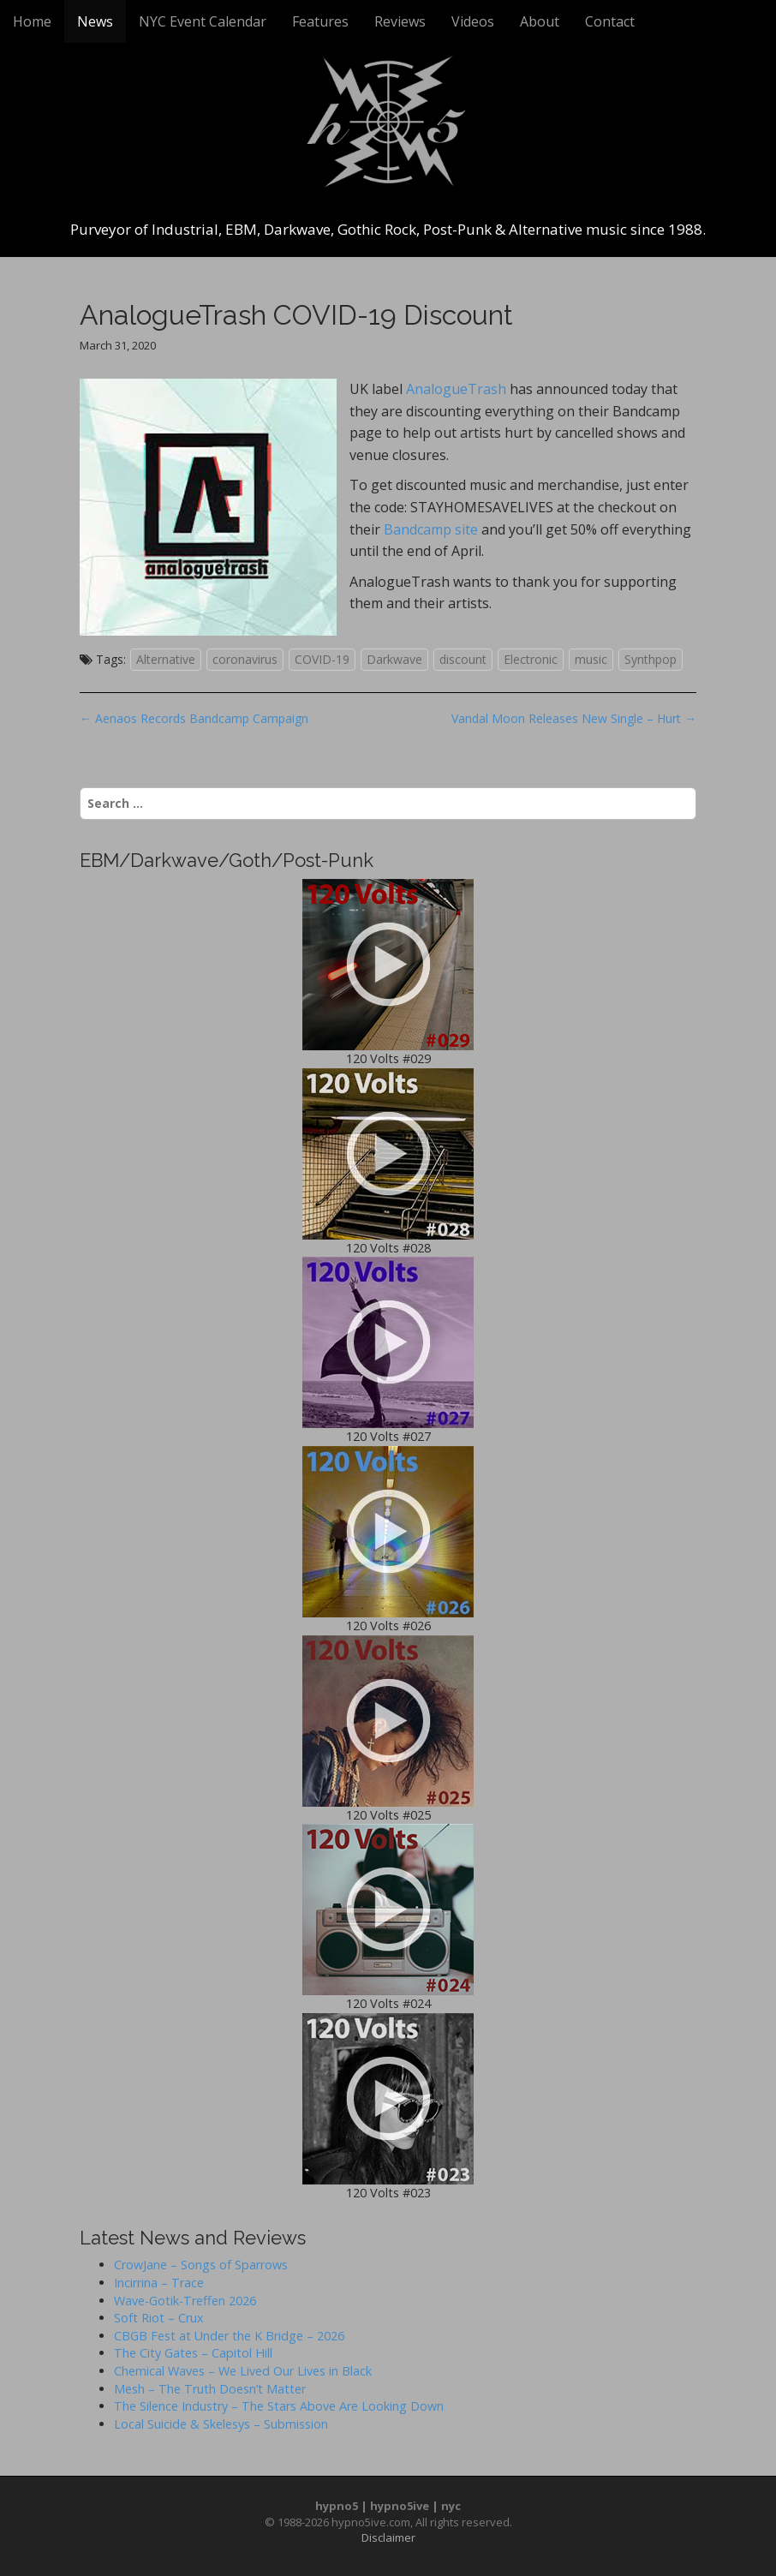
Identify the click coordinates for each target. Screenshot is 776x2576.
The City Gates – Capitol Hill (193, 2353)
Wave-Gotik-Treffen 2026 (185, 2300)
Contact (610, 21)
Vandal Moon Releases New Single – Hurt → (573, 718)
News (95, 21)
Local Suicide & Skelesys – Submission (221, 2424)
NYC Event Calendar (202, 21)
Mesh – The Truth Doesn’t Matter (210, 2389)
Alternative (165, 659)
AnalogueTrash (456, 389)
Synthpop (650, 659)
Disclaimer (388, 2537)
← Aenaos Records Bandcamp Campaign (194, 718)
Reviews (400, 21)
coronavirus (245, 659)
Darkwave (394, 659)
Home (32, 21)
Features (320, 21)
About (539, 21)
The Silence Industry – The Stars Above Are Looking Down (279, 2406)
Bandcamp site (431, 529)
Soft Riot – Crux (159, 2318)
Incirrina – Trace (159, 2282)
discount (462, 659)
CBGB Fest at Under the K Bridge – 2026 (229, 2336)
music (591, 659)
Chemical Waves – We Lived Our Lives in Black (243, 2371)
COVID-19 (322, 659)
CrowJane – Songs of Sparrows (201, 2264)
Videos (472, 21)
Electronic (531, 659)
